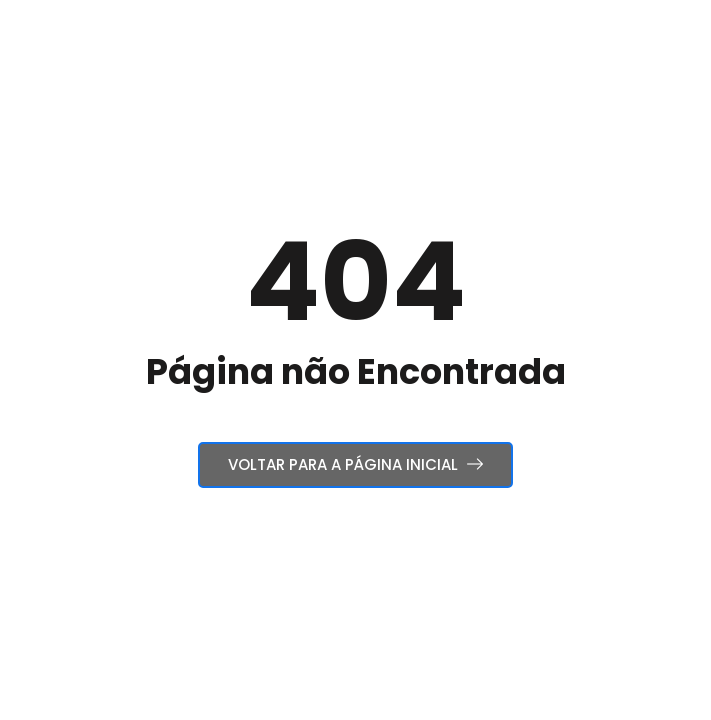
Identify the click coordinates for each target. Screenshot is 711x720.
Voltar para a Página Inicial (355, 464)
